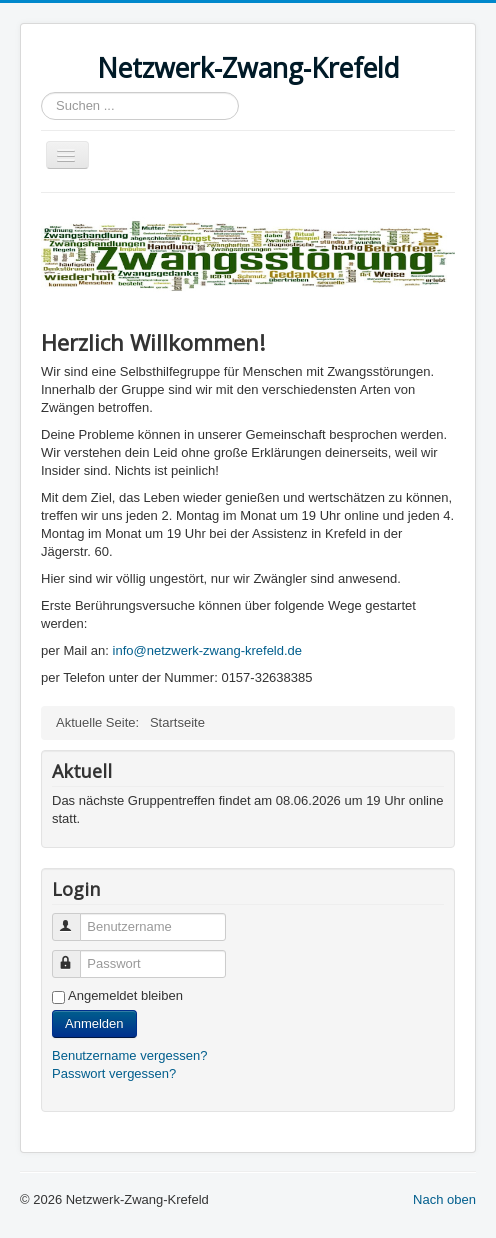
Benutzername (75, 918)
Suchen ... (41, 92)
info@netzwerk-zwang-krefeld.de (208, 650)
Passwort (75, 955)
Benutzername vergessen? (129, 1055)
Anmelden (94, 1023)
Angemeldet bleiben (125, 995)
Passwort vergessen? (114, 1073)
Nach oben (444, 1199)
